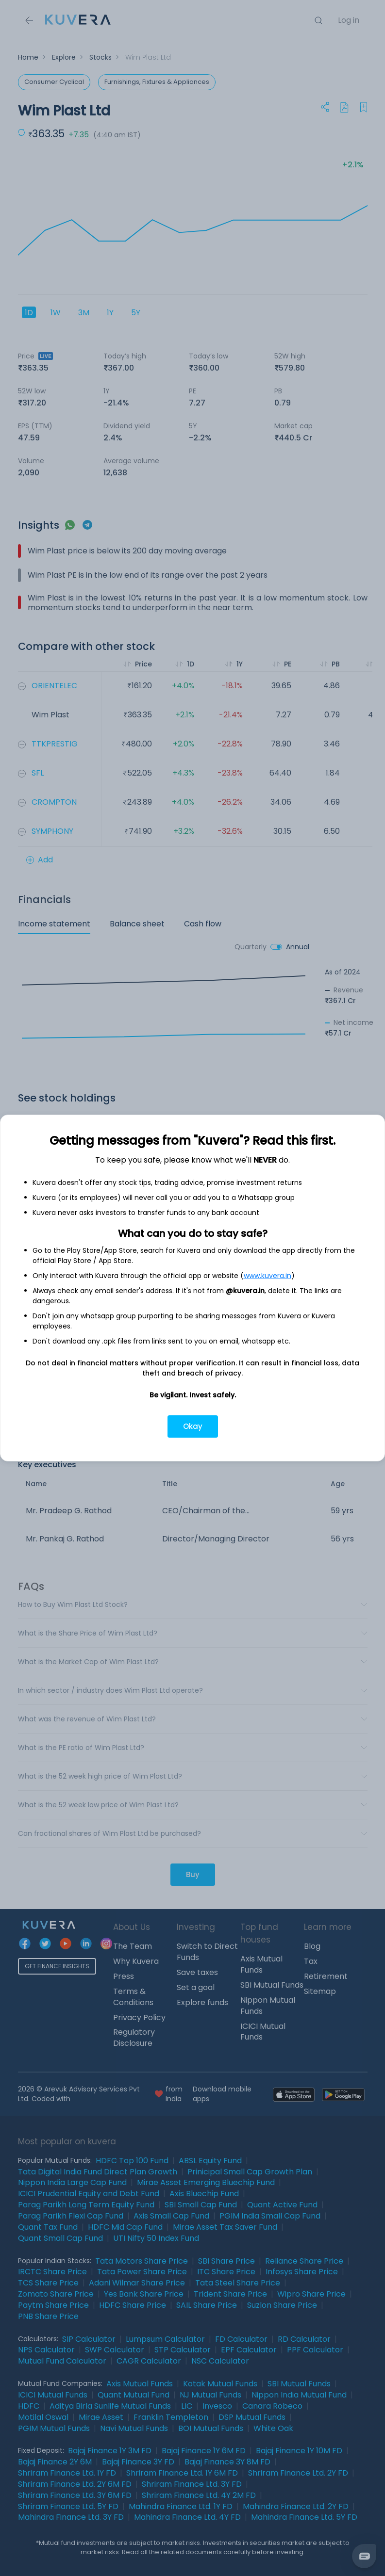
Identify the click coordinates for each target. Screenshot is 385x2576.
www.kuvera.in (267, 1275)
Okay (192, 1426)
